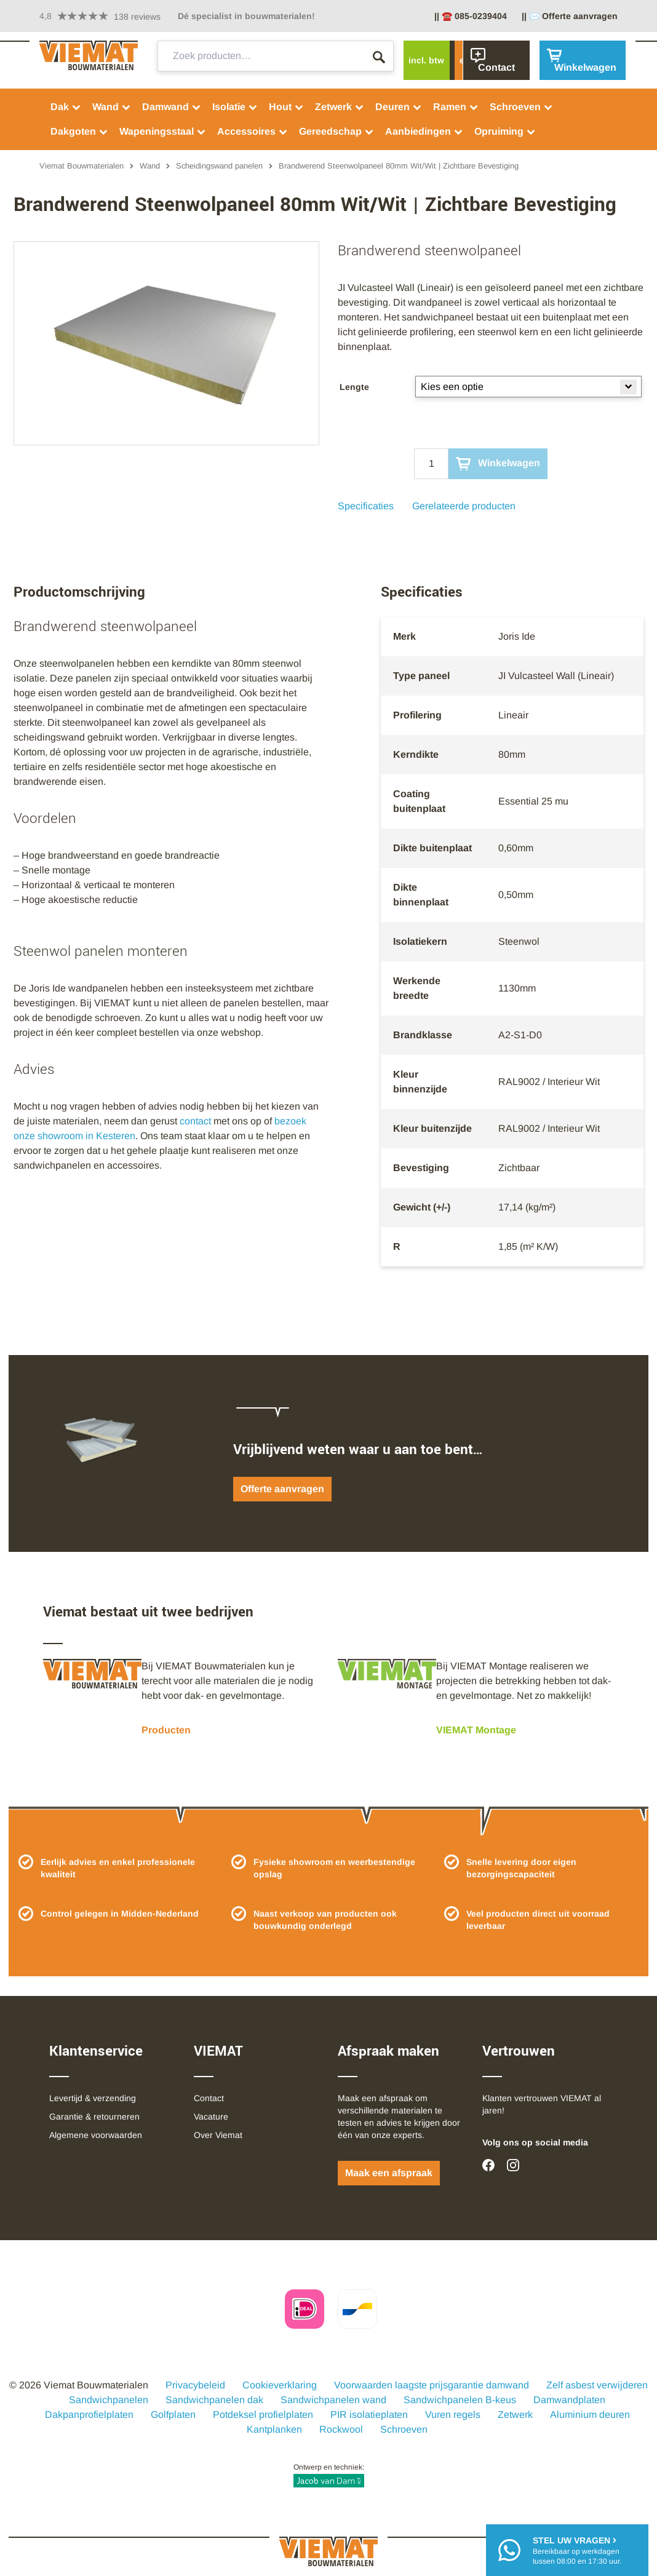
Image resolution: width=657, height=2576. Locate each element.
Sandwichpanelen (108, 2400)
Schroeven (521, 106)
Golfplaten (173, 2414)
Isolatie (235, 106)
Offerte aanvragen (282, 1489)
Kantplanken (274, 2429)
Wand (111, 106)
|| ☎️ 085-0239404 (470, 16)
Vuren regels (452, 2414)
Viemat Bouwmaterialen (81, 165)
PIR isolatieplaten (369, 2414)
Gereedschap (336, 131)
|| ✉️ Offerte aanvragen (570, 16)
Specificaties (366, 506)
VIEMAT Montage (476, 1730)
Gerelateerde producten (464, 506)
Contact (209, 2098)
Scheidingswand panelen (219, 165)
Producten (166, 1730)
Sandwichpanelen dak (214, 2400)
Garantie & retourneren (94, 2116)
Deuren (398, 106)
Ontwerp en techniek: (328, 2475)
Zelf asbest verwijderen (597, 2385)
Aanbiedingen (424, 131)
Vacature (211, 2116)
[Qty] (431, 463)
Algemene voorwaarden (95, 2135)
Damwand (171, 106)
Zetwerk (339, 106)
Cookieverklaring (279, 2385)
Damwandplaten (569, 2400)
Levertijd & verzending (92, 2098)
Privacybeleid (195, 2385)
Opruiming (505, 131)
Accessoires (252, 131)
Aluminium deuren (590, 2414)
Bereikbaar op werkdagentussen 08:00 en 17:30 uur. (577, 2550)
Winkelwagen (498, 463)
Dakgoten (79, 131)
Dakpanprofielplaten (89, 2414)
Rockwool (341, 2429)
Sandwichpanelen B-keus (460, 2400)
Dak (65, 106)
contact (195, 1121)
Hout (286, 106)
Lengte (354, 387)
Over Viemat (218, 2135)
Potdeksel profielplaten (263, 2414)
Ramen (456, 106)
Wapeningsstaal (162, 131)
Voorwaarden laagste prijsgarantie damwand (431, 2385)
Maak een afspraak (388, 2173)
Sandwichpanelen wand (333, 2400)
